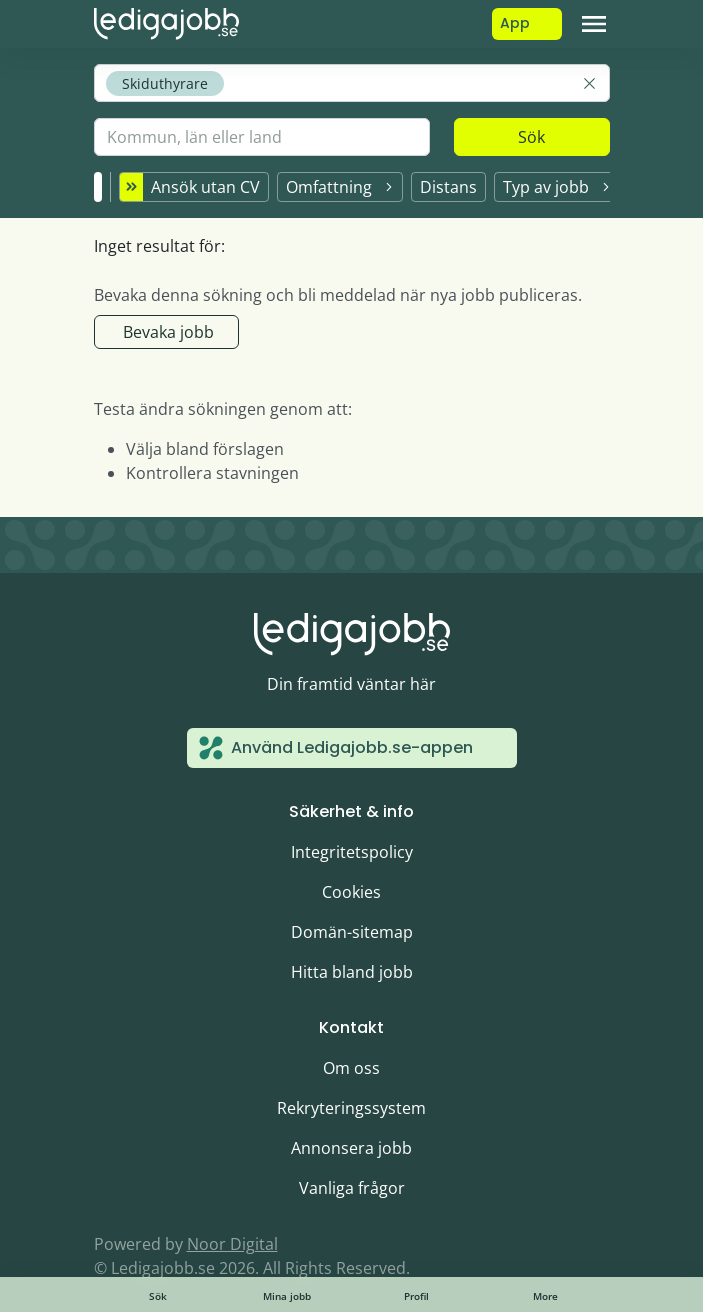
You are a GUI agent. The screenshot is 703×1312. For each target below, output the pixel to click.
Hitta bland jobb (352, 972)
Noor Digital (232, 1244)
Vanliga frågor (352, 1188)
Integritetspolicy (352, 852)
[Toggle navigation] (594, 24)
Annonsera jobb (351, 1148)
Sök (531, 137)
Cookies (351, 892)
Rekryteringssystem (351, 1108)
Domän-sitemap (352, 932)
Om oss (351, 1068)
